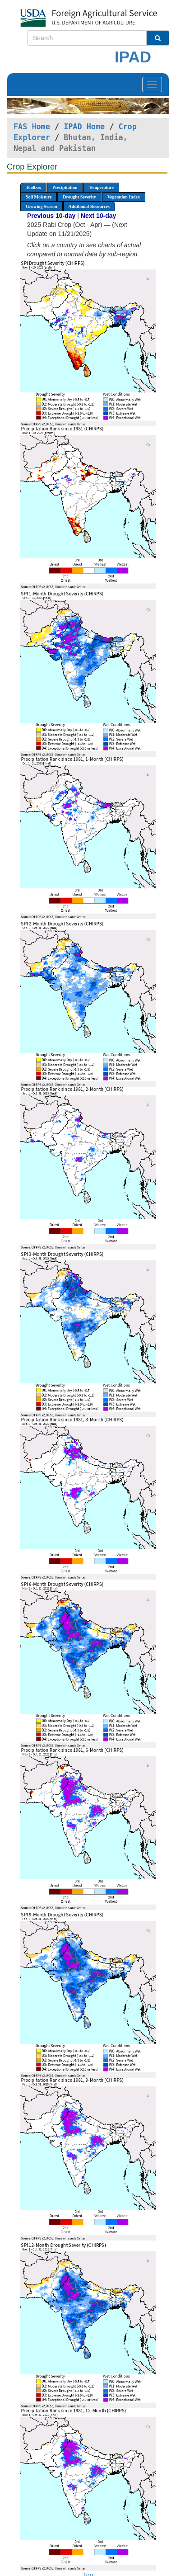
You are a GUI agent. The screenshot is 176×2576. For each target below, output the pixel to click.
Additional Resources (89, 206)
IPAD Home (84, 126)
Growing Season (41, 206)
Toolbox (33, 187)
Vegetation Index (123, 196)
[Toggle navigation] (152, 84)
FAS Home (32, 126)
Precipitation (64, 187)
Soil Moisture (38, 196)
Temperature (101, 187)
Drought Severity (79, 196)
